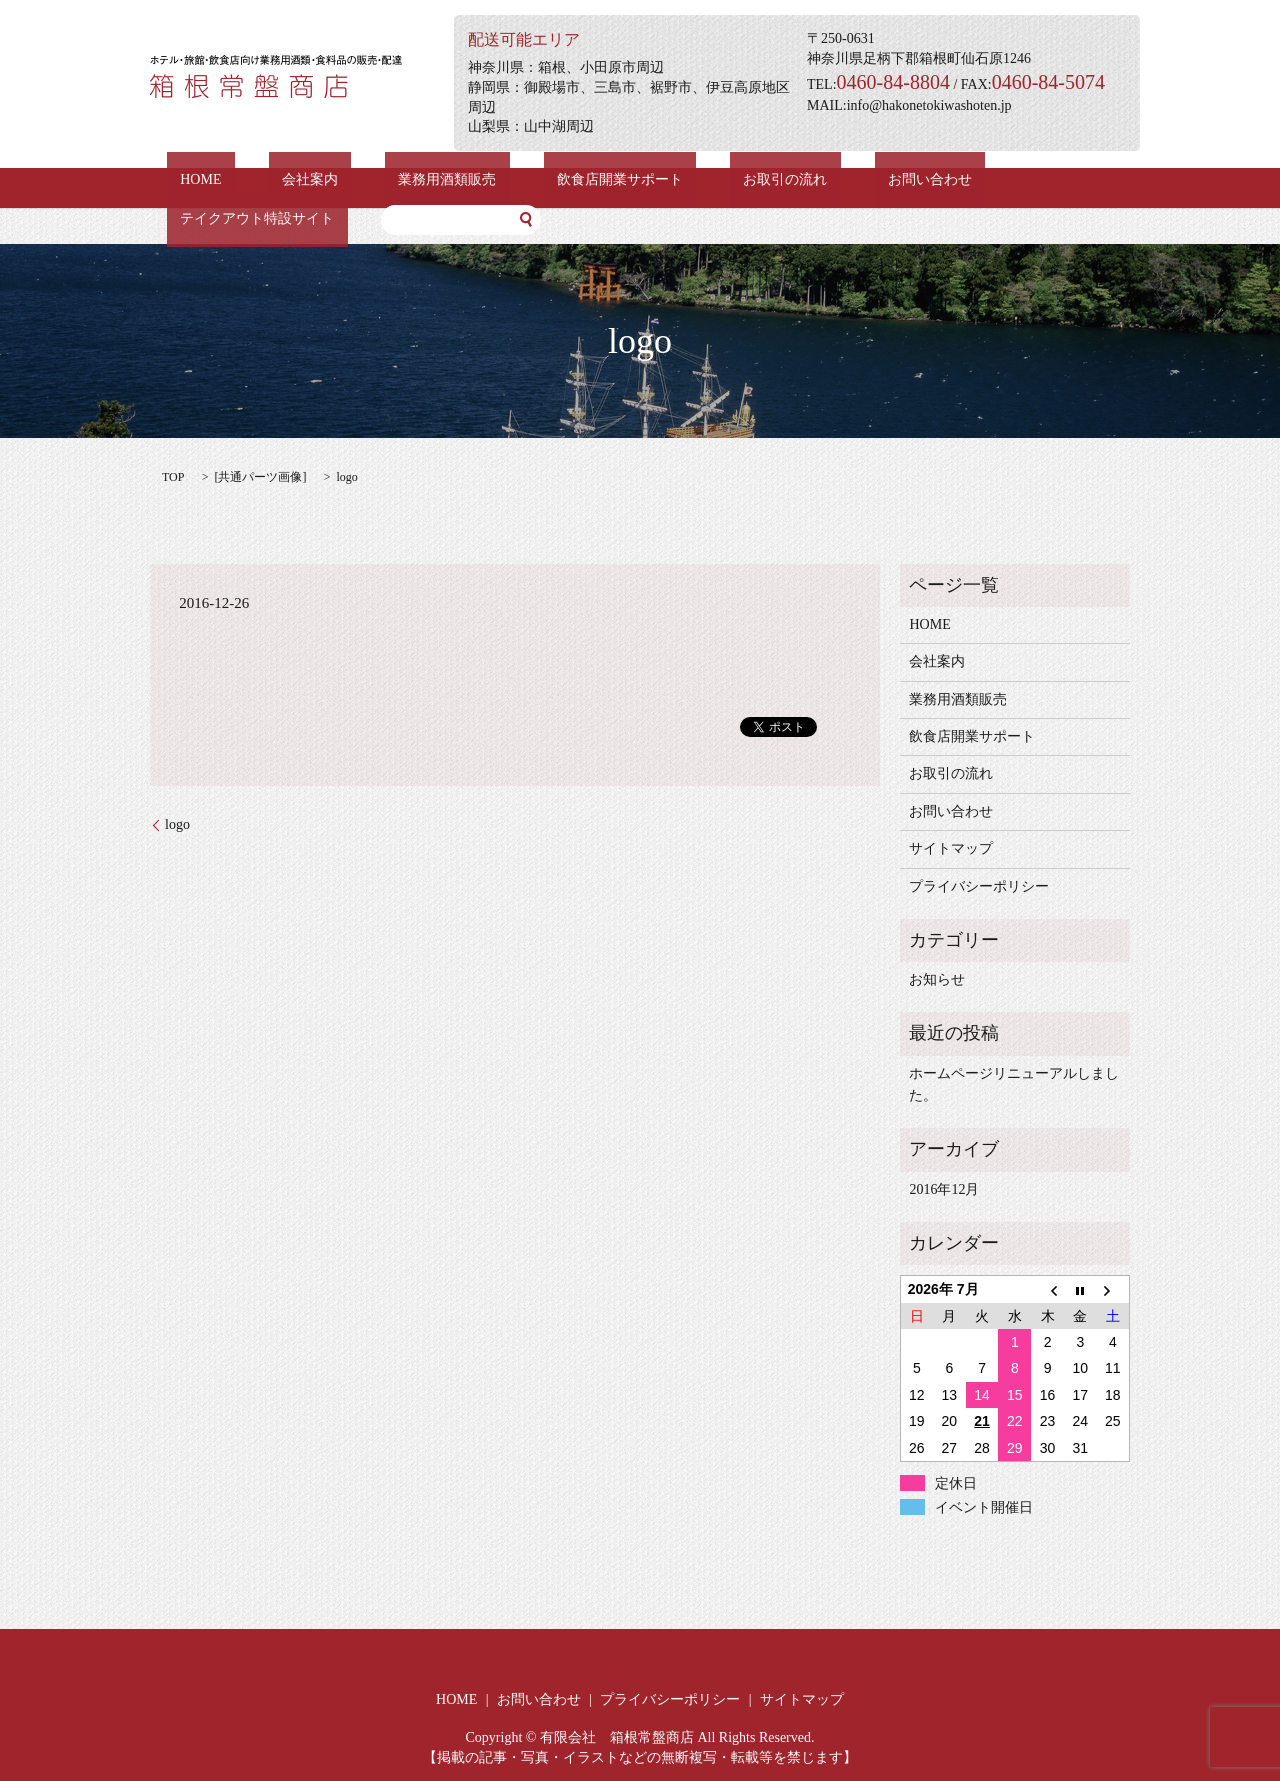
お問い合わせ (782, 179)
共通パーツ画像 (260, 477)
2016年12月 (944, 1189)
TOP (173, 477)
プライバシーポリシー (979, 886)
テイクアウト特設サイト (935, 179)
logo (177, 824)
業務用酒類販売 (380, 179)
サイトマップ (951, 848)
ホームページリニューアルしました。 (1014, 1084)
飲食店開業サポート (526, 179)
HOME (187, 179)
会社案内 (270, 179)
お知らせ (937, 979)
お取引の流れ (664, 179)
